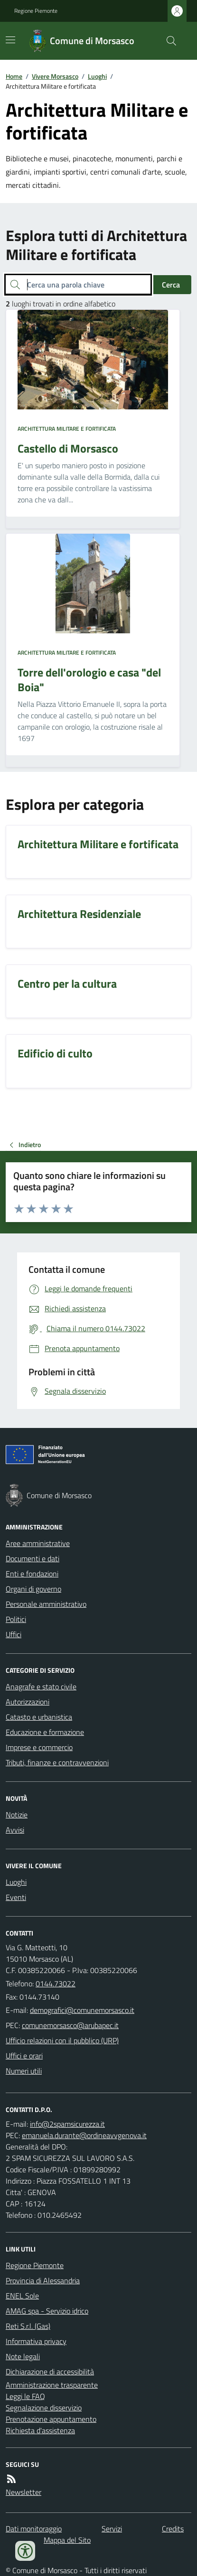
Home (14, 76)
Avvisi (15, 1829)
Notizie (17, 1814)
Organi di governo (33, 1588)
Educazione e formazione (45, 1732)
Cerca (171, 284)
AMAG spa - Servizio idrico (47, 2311)
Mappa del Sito (67, 2540)
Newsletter (23, 2492)
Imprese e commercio (39, 1747)
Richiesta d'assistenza (40, 2430)
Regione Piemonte (35, 11)
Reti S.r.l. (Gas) (28, 2326)
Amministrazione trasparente (52, 2385)
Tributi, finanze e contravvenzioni (57, 1762)
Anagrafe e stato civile (41, 1686)
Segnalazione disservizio (44, 2407)
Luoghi (97, 76)
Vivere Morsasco (55, 76)
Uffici (13, 1634)
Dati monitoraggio (34, 2528)
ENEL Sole (22, 2295)
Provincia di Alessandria (43, 2280)
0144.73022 (55, 1983)
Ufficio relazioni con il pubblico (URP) (62, 2040)
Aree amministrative (38, 1543)
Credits (173, 2528)
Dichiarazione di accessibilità (50, 2371)
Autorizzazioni (27, 1701)
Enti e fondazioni (32, 1573)
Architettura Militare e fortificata (67, 429)
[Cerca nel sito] (167, 40)
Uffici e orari (24, 2055)
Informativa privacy (36, 2341)
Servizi (112, 2528)
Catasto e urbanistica (39, 1717)
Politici (16, 1619)
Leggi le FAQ (25, 2396)
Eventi (16, 1897)
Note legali (23, 2356)
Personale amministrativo (46, 1604)
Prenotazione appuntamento (51, 2419)
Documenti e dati (32, 1558)
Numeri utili (24, 2070)
